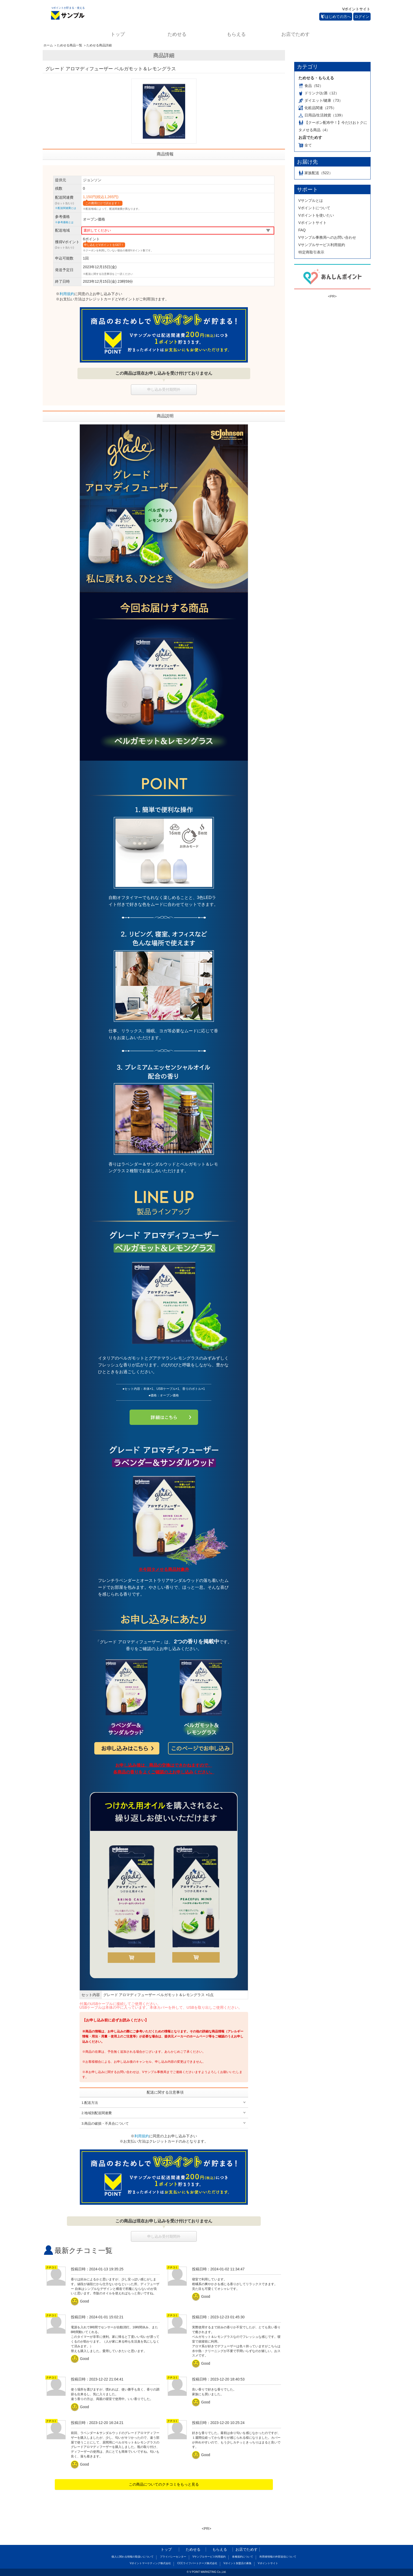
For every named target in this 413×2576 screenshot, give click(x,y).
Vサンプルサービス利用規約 (321, 245)
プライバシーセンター (173, 2556)
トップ (118, 34)
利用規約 (67, 294)
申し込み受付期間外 (163, 389)
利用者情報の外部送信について (277, 2556)
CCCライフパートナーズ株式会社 (197, 2563)
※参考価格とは (64, 222)
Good (80, 2301)
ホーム (48, 45)
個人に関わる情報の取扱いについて (132, 2556)
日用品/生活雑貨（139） (321, 115)
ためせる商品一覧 (69, 45)
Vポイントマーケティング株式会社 (150, 2563)
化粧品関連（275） (317, 108)
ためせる (177, 34)
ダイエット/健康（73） (320, 100)
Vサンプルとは (310, 200)
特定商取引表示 (311, 252)
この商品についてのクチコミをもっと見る (164, 2484)
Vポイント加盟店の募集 (237, 2563)
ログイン (362, 16)
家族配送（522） (315, 173)
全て (305, 145)
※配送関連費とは (65, 208)
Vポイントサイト (356, 9)
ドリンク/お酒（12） (318, 93)
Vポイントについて (314, 208)
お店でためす (295, 34)
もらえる (236, 34)
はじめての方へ (336, 16)
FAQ (302, 230)
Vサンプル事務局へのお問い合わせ (327, 237)
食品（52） (310, 86)
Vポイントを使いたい (316, 215)
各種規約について (242, 2556)
